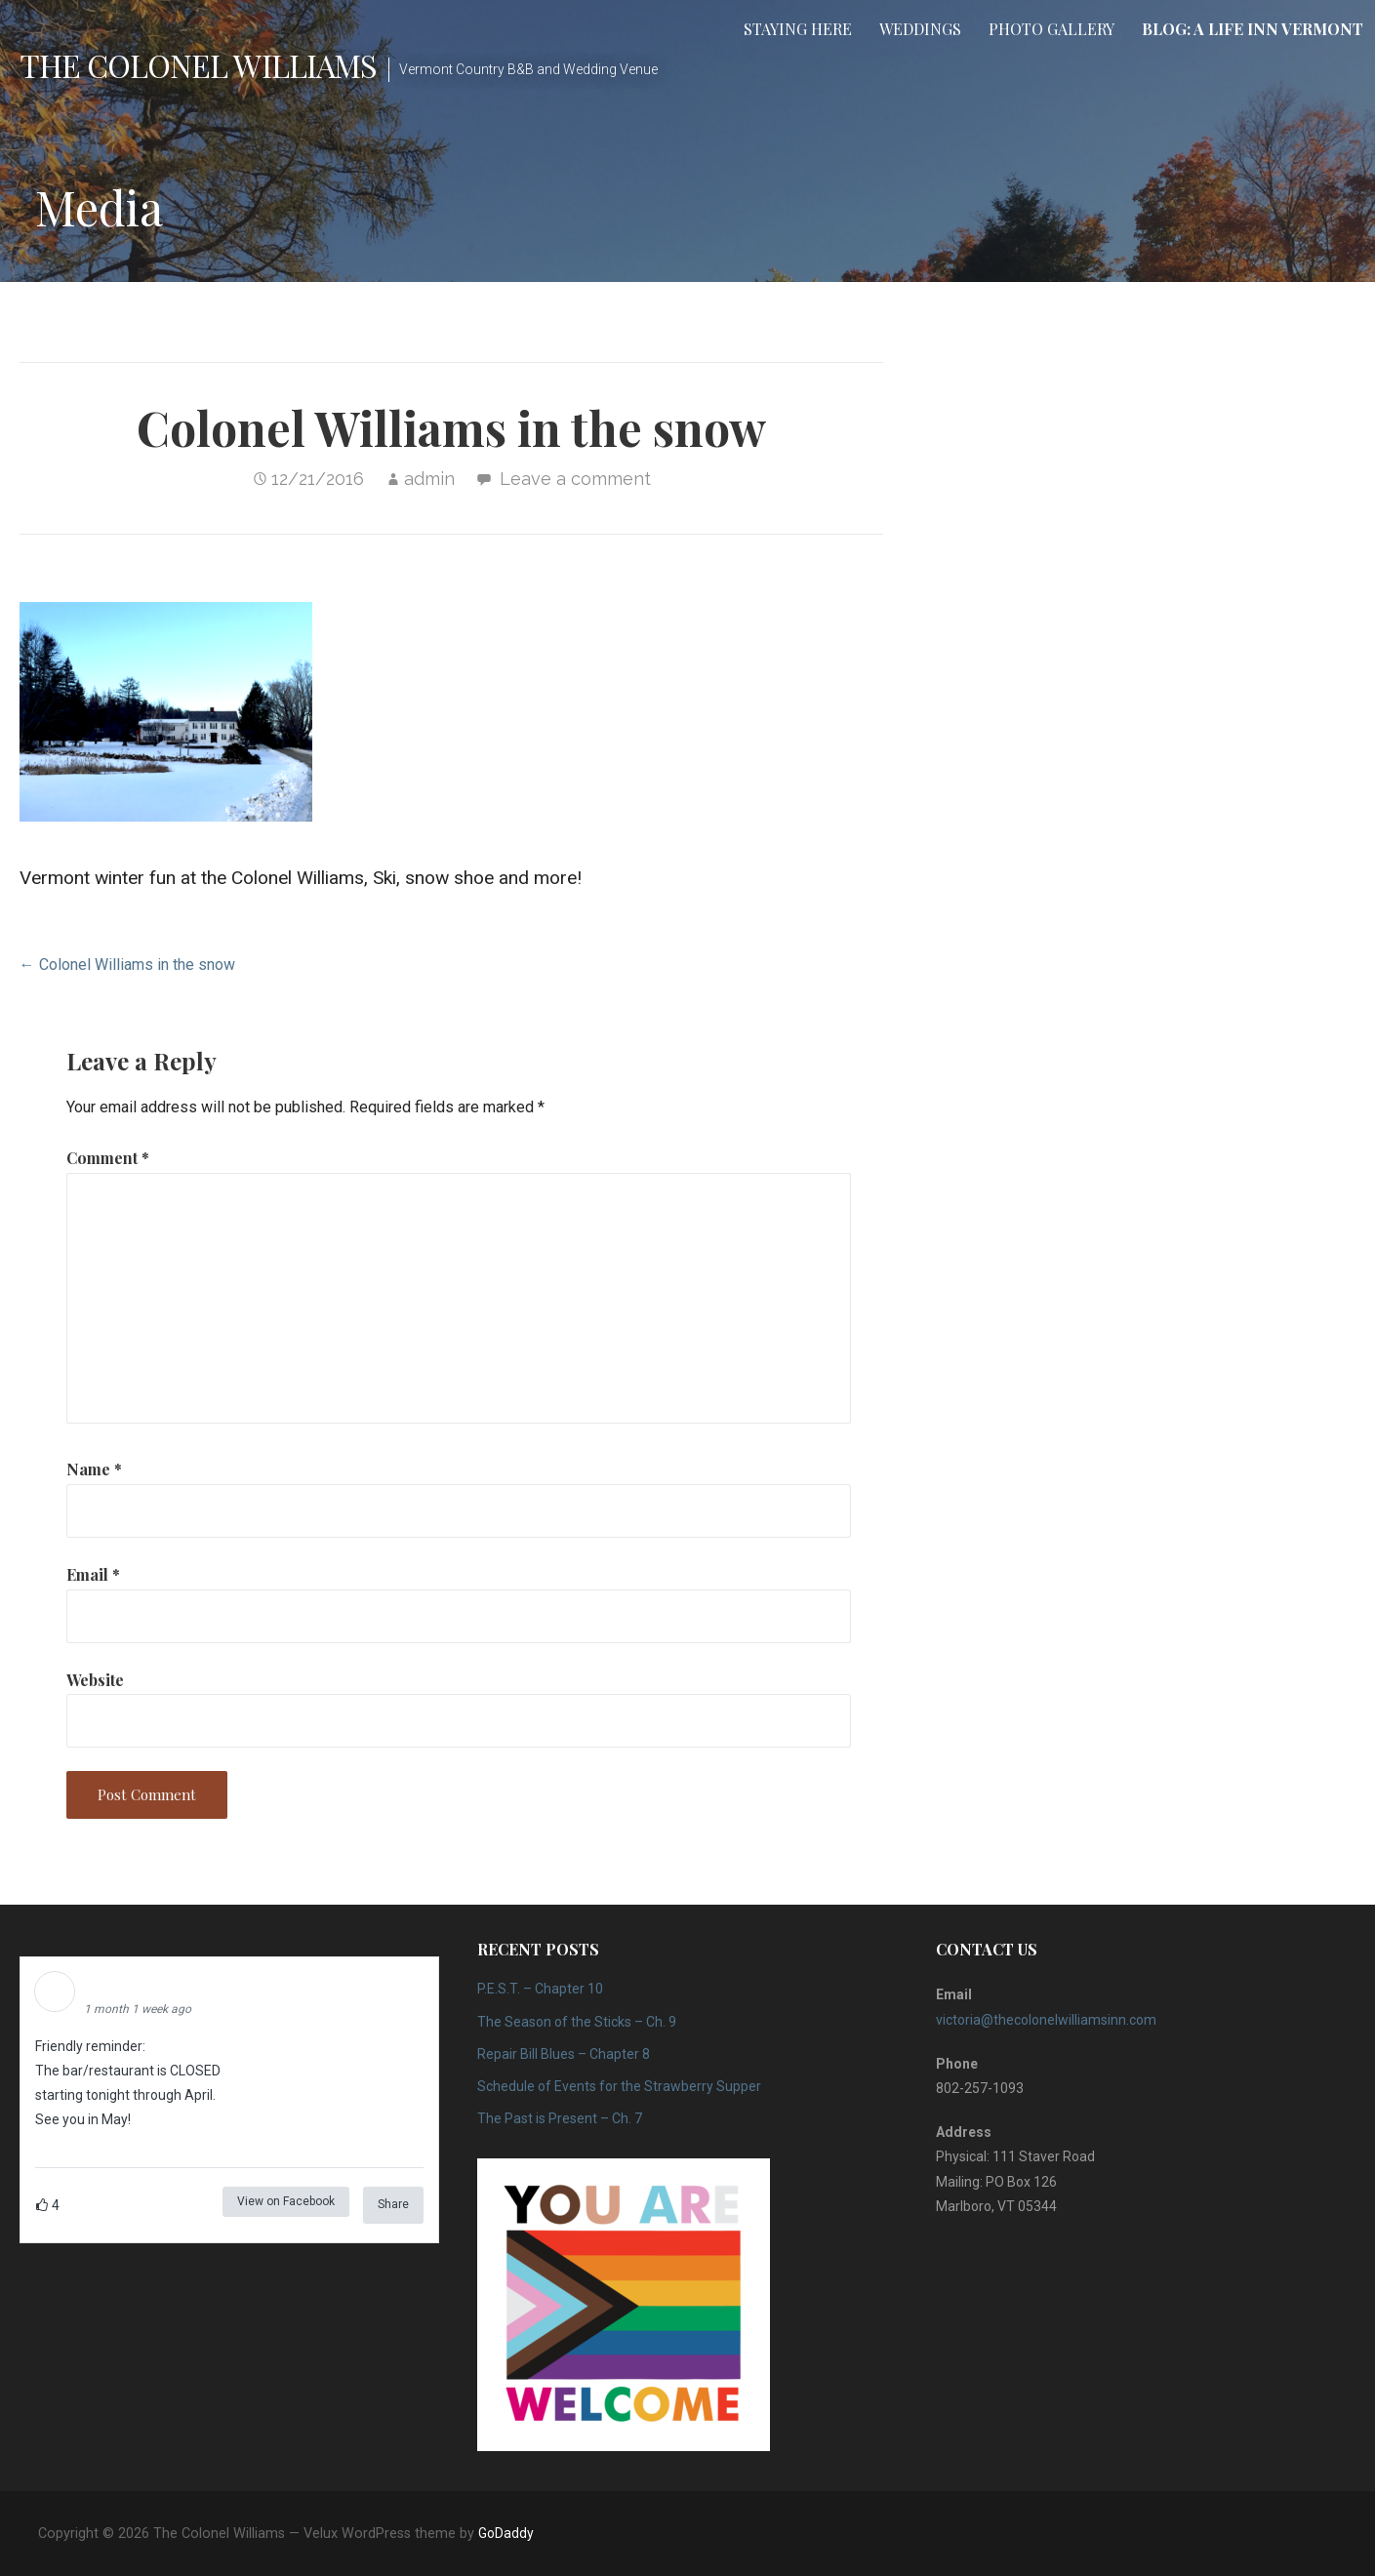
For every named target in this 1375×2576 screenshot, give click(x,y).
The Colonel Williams (198, 65)
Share (393, 2204)
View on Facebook (286, 2201)
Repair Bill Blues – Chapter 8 (563, 2054)
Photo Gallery (1051, 29)
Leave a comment (575, 478)
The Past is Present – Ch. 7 (559, 2118)
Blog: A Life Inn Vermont (1252, 29)
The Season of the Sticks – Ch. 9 (576, 2022)
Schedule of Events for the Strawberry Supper (619, 2086)
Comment (107, 1157)
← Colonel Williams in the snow (127, 964)
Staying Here (798, 29)
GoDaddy (506, 2533)
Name (94, 1469)
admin (429, 478)
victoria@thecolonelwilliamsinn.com (1046, 2020)
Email (93, 1574)
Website (95, 1680)
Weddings (920, 29)
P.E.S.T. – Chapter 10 (540, 1988)
